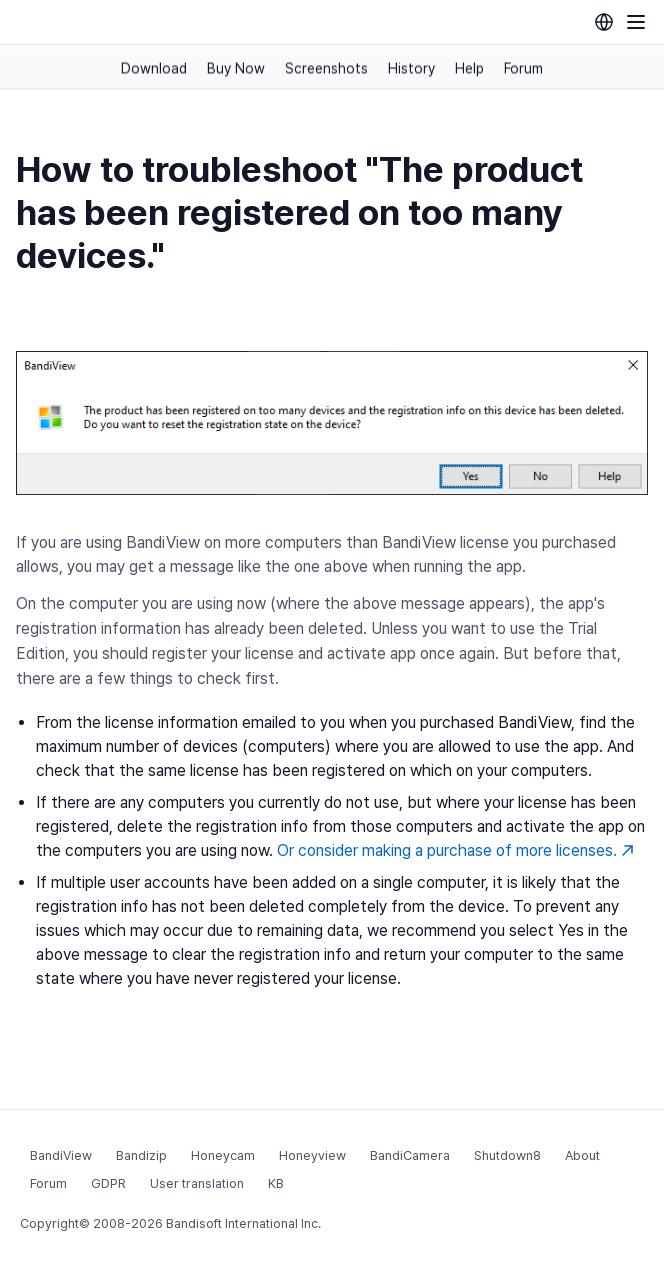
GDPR (108, 1183)
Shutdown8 (507, 1155)
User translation (197, 1183)
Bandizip (141, 1155)
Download (154, 69)
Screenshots (326, 69)
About (582, 1155)
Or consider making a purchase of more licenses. (455, 850)
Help (469, 69)
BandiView (61, 1155)
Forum (523, 69)
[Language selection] (604, 22)
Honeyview (312, 1155)
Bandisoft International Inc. (243, 1223)
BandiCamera (410, 1155)
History (411, 69)
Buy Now (236, 69)
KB (276, 1183)
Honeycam (223, 1155)
